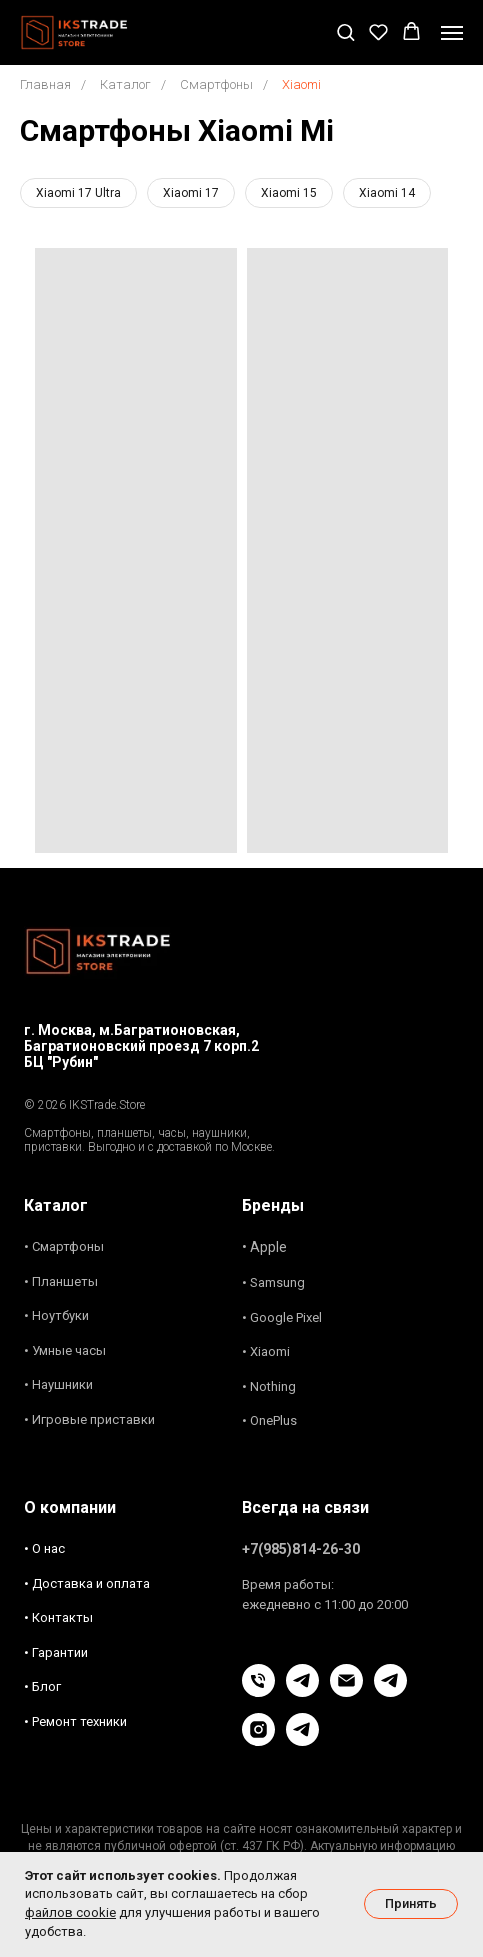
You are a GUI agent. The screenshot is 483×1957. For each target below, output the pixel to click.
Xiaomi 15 (289, 193)
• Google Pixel (282, 1317)
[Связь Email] (346, 1691)
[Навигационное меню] (452, 33)
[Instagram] (258, 1740)
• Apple (264, 1247)
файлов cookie (70, 1912)
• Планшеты (61, 1281)
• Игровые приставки (89, 1419)
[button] (345, 31)
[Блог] (390, 1691)
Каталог (125, 84)
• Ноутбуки (56, 1315)
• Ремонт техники (75, 1721)
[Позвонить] (258, 1691)
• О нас (44, 1548)
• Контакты (58, 1617)
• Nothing (269, 1386)
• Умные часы (65, 1350)
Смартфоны (216, 84)
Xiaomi (301, 84)
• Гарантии (56, 1652)
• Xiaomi (266, 1351)
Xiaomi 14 (387, 193)
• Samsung (273, 1282)
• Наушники (58, 1384)
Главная (45, 84)
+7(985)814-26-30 (301, 1549)
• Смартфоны (64, 1246)
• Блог (42, 1686)
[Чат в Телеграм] (302, 1691)
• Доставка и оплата (87, 1583)
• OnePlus (269, 1420)
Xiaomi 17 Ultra (78, 193)
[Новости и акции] (302, 1740)
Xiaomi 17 (191, 193)
